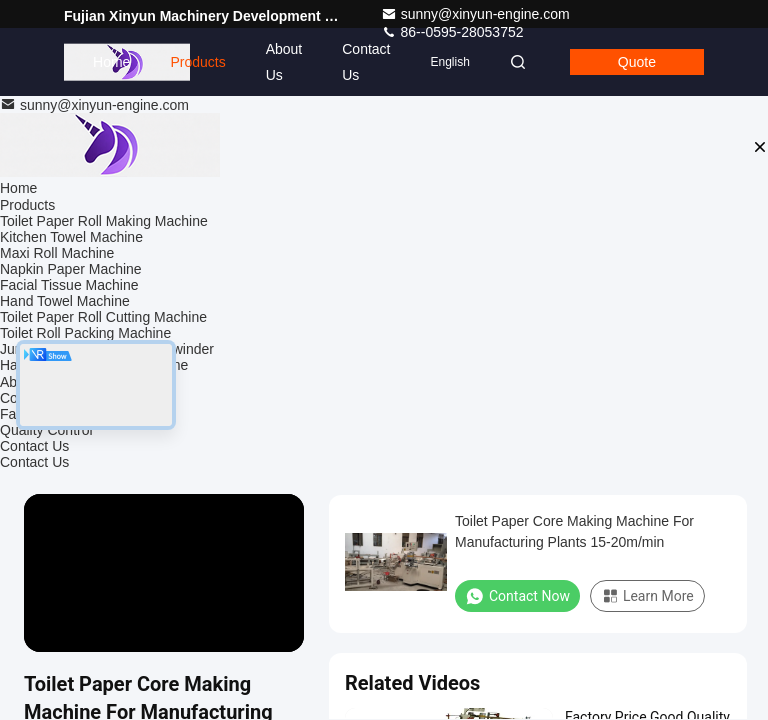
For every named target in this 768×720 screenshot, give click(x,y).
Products (197, 62)
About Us (284, 62)
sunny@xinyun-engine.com (475, 14)
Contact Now (517, 596)
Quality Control (46, 430)
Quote (637, 62)
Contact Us (366, 62)
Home (111, 62)
